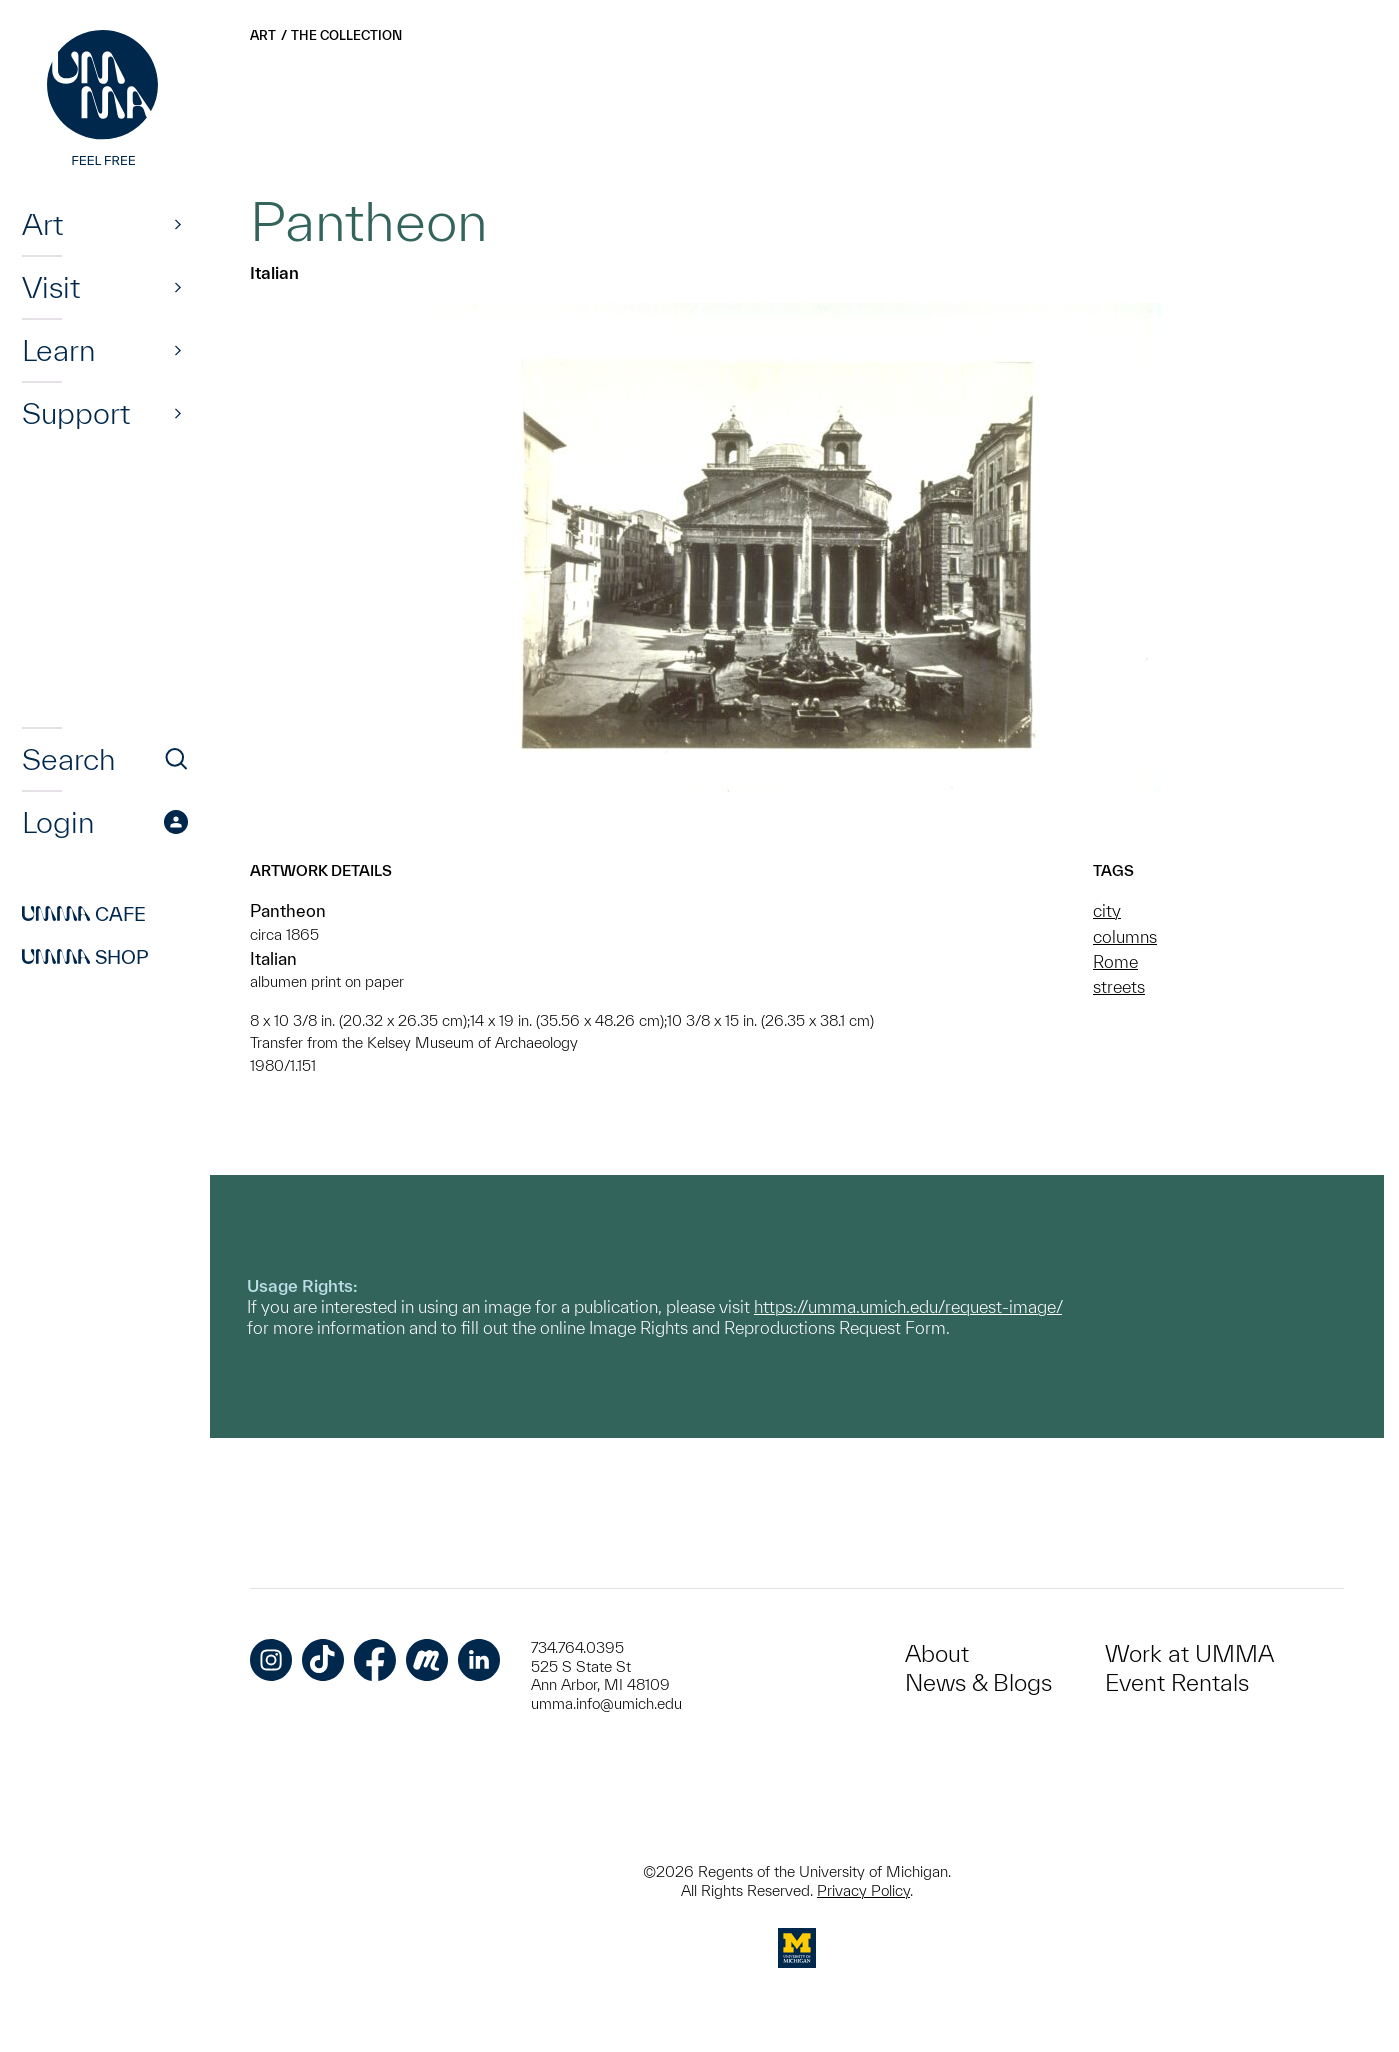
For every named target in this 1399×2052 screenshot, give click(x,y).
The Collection (346, 35)
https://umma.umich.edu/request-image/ (908, 1306)
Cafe (84, 914)
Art (42, 224)
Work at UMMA (1189, 1653)
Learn (58, 350)
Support (76, 413)
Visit (51, 287)
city (1107, 910)
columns (1125, 936)
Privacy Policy (863, 1890)
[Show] (178, 224)
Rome (1115, 961)
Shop (85, 957)
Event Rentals (1177, 1682)
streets (1119, 986)
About (937, 1653)
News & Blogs (978, 1682)
